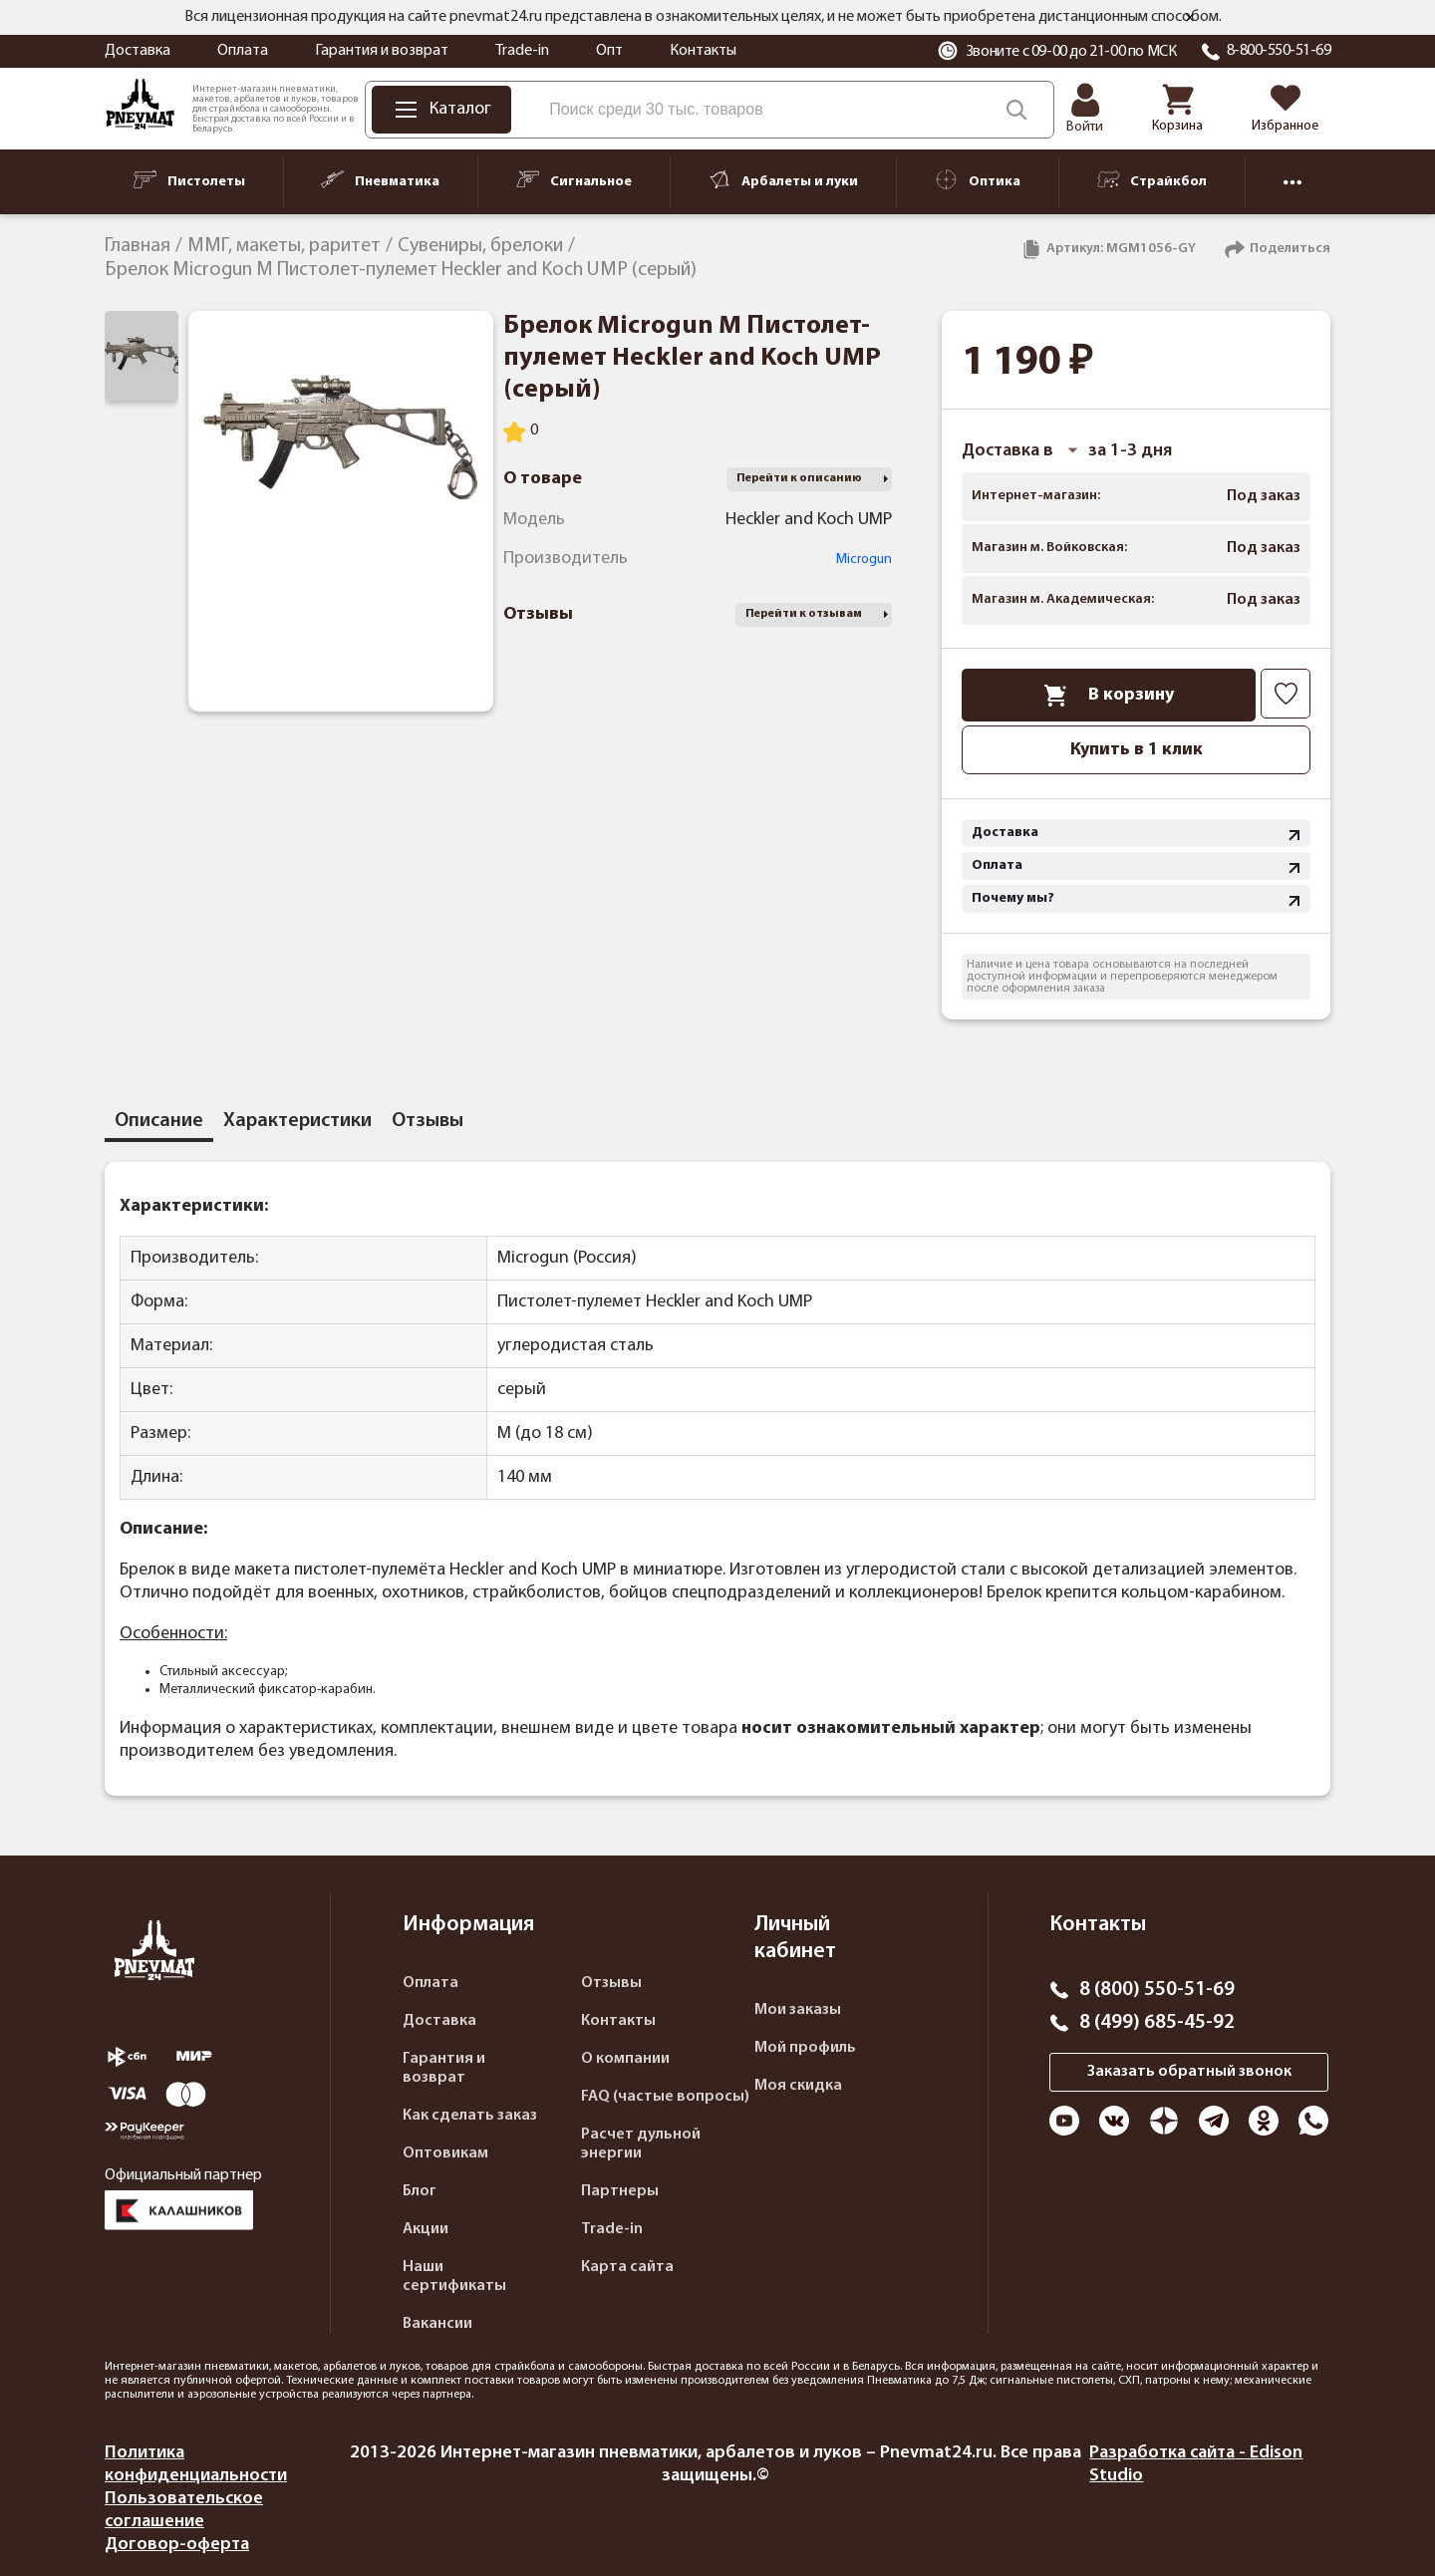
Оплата (242, 51)
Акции (425, 2229)
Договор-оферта (177, 2544)
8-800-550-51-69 (1279, 51)
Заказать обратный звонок (1189, 2072)
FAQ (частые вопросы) (665, 2097)
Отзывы (611, 1983)
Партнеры (620, 2191)
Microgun (864, 559)
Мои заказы (797, 2010)
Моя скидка (798, 2086)
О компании (625, 2059)
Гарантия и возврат (381, 51)
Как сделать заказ (470, 2116)
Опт (609, 51)
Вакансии (437, 2324)
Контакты (703, 51)
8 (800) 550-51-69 (1157, 1990)
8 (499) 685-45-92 (1157, 2023)
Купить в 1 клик (1136, 749)
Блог (419, 2191)
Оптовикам (445, 2153)
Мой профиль (805, 2048)
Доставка (137, 51)
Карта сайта (627, 2267)
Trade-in (522, 51)
